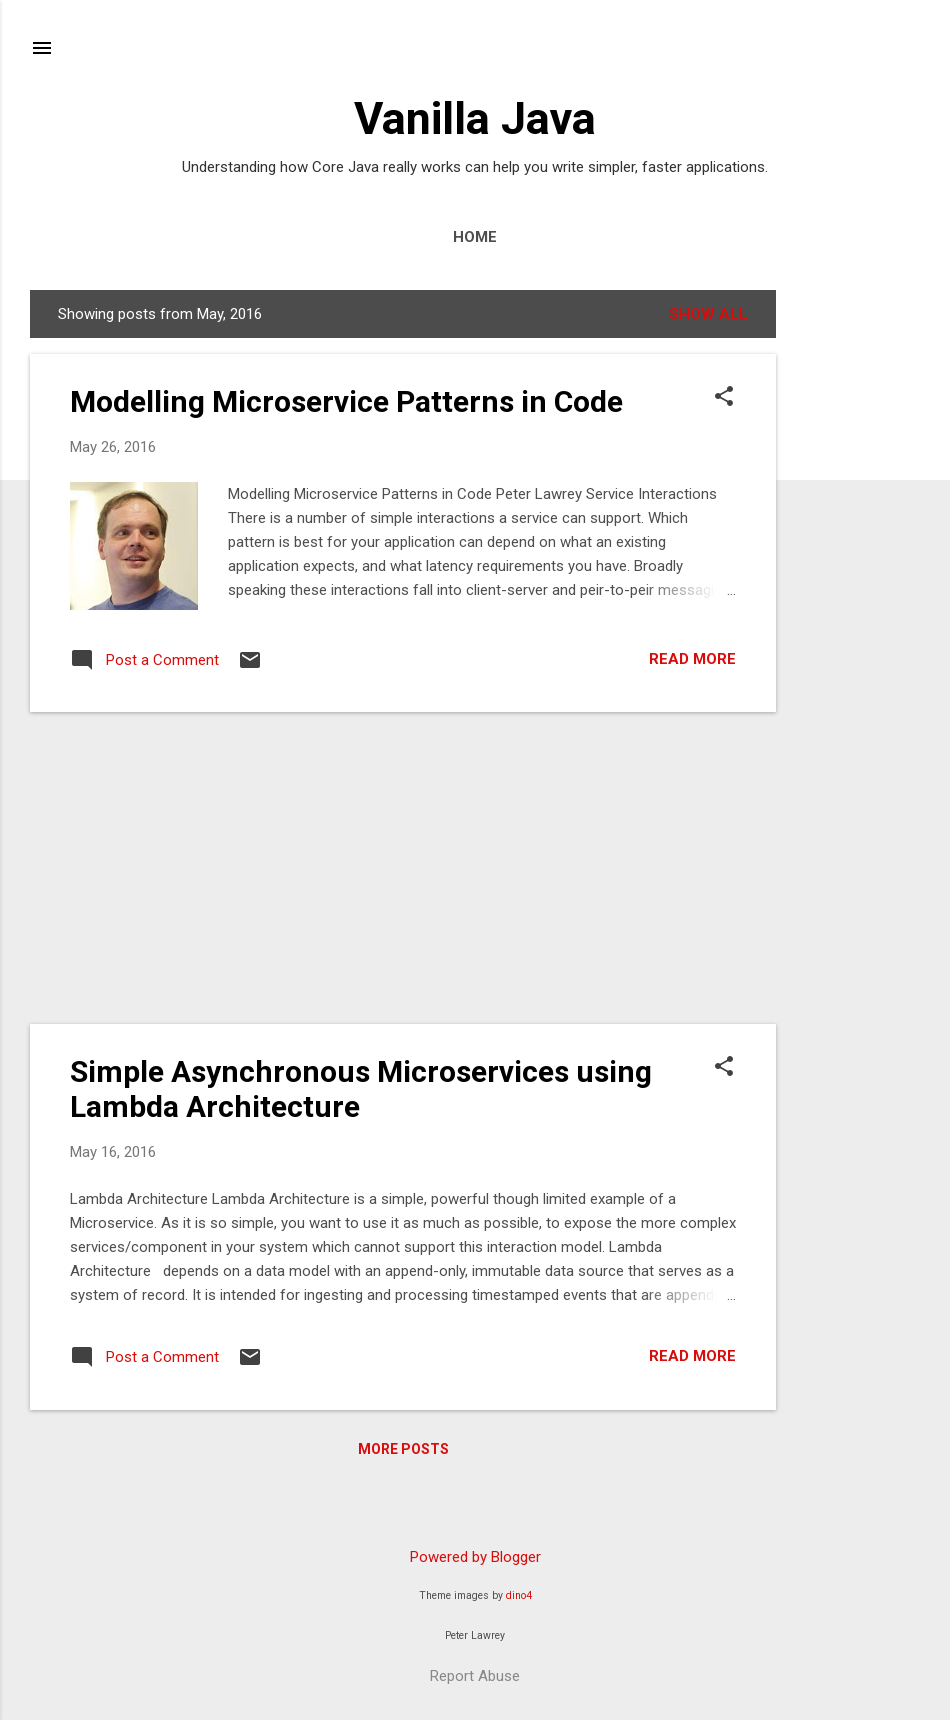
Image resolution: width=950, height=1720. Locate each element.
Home (475, 237)
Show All (708, 314)
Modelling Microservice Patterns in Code (346, 401)
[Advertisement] (856, 590)
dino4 (519, 1595)
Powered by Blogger (475, 1557)
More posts (403, 1449)
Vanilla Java (475, 118)
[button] (724, 398)
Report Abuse (475, 1676)
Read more (692, 659)
